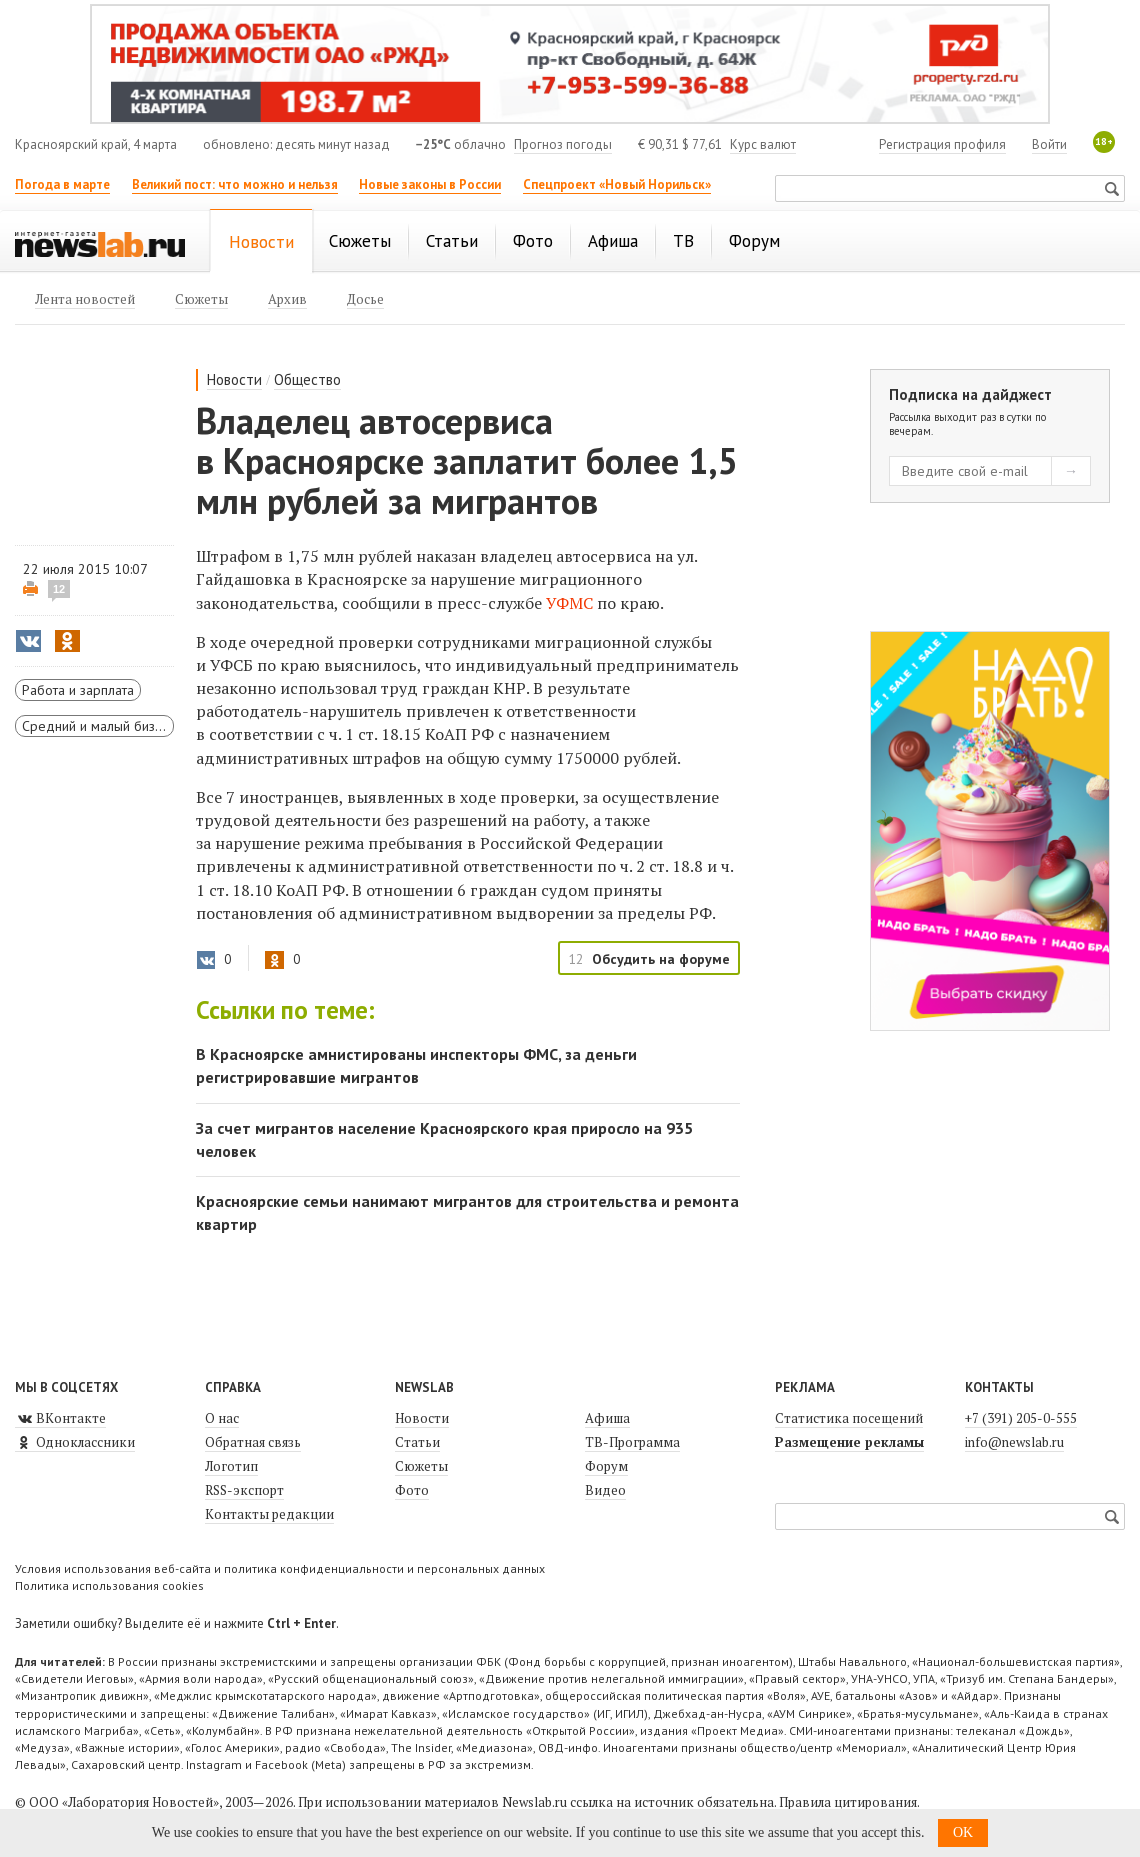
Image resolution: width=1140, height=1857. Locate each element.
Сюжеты (421, 1466)
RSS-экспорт (244, 1490)
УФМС (569, 603)
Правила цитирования (848, 1802)
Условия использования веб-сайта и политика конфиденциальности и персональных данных (280, 1568)
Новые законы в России (430, 184)
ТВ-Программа (632, 1442)
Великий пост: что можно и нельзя (235, 184)
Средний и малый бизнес (98, 726)
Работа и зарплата (78, 690)
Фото (412, 1490)
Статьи (417, 1442)
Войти (1049, 144)
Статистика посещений (849, 1418)
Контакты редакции (269, 1514)
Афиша (607, 1418)
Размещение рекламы (849, 1442)
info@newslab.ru (1014, 1442)
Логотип (231, 1466)
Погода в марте (62, 184)
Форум (606, 1466)
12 (59, 589)
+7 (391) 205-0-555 (1021, 1418)
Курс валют (763, 144)
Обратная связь (253, 1442)
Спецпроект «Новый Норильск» (617, 184)
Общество (307, 379)
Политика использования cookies (109, 1585)
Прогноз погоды (563, 144)
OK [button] (963, 1832)
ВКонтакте (60, 1418)
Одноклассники (75, 1442)
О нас (222, 1418)
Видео (605, 1490)
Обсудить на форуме (661, 959)
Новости (234, 379)
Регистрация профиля (942, 144)
